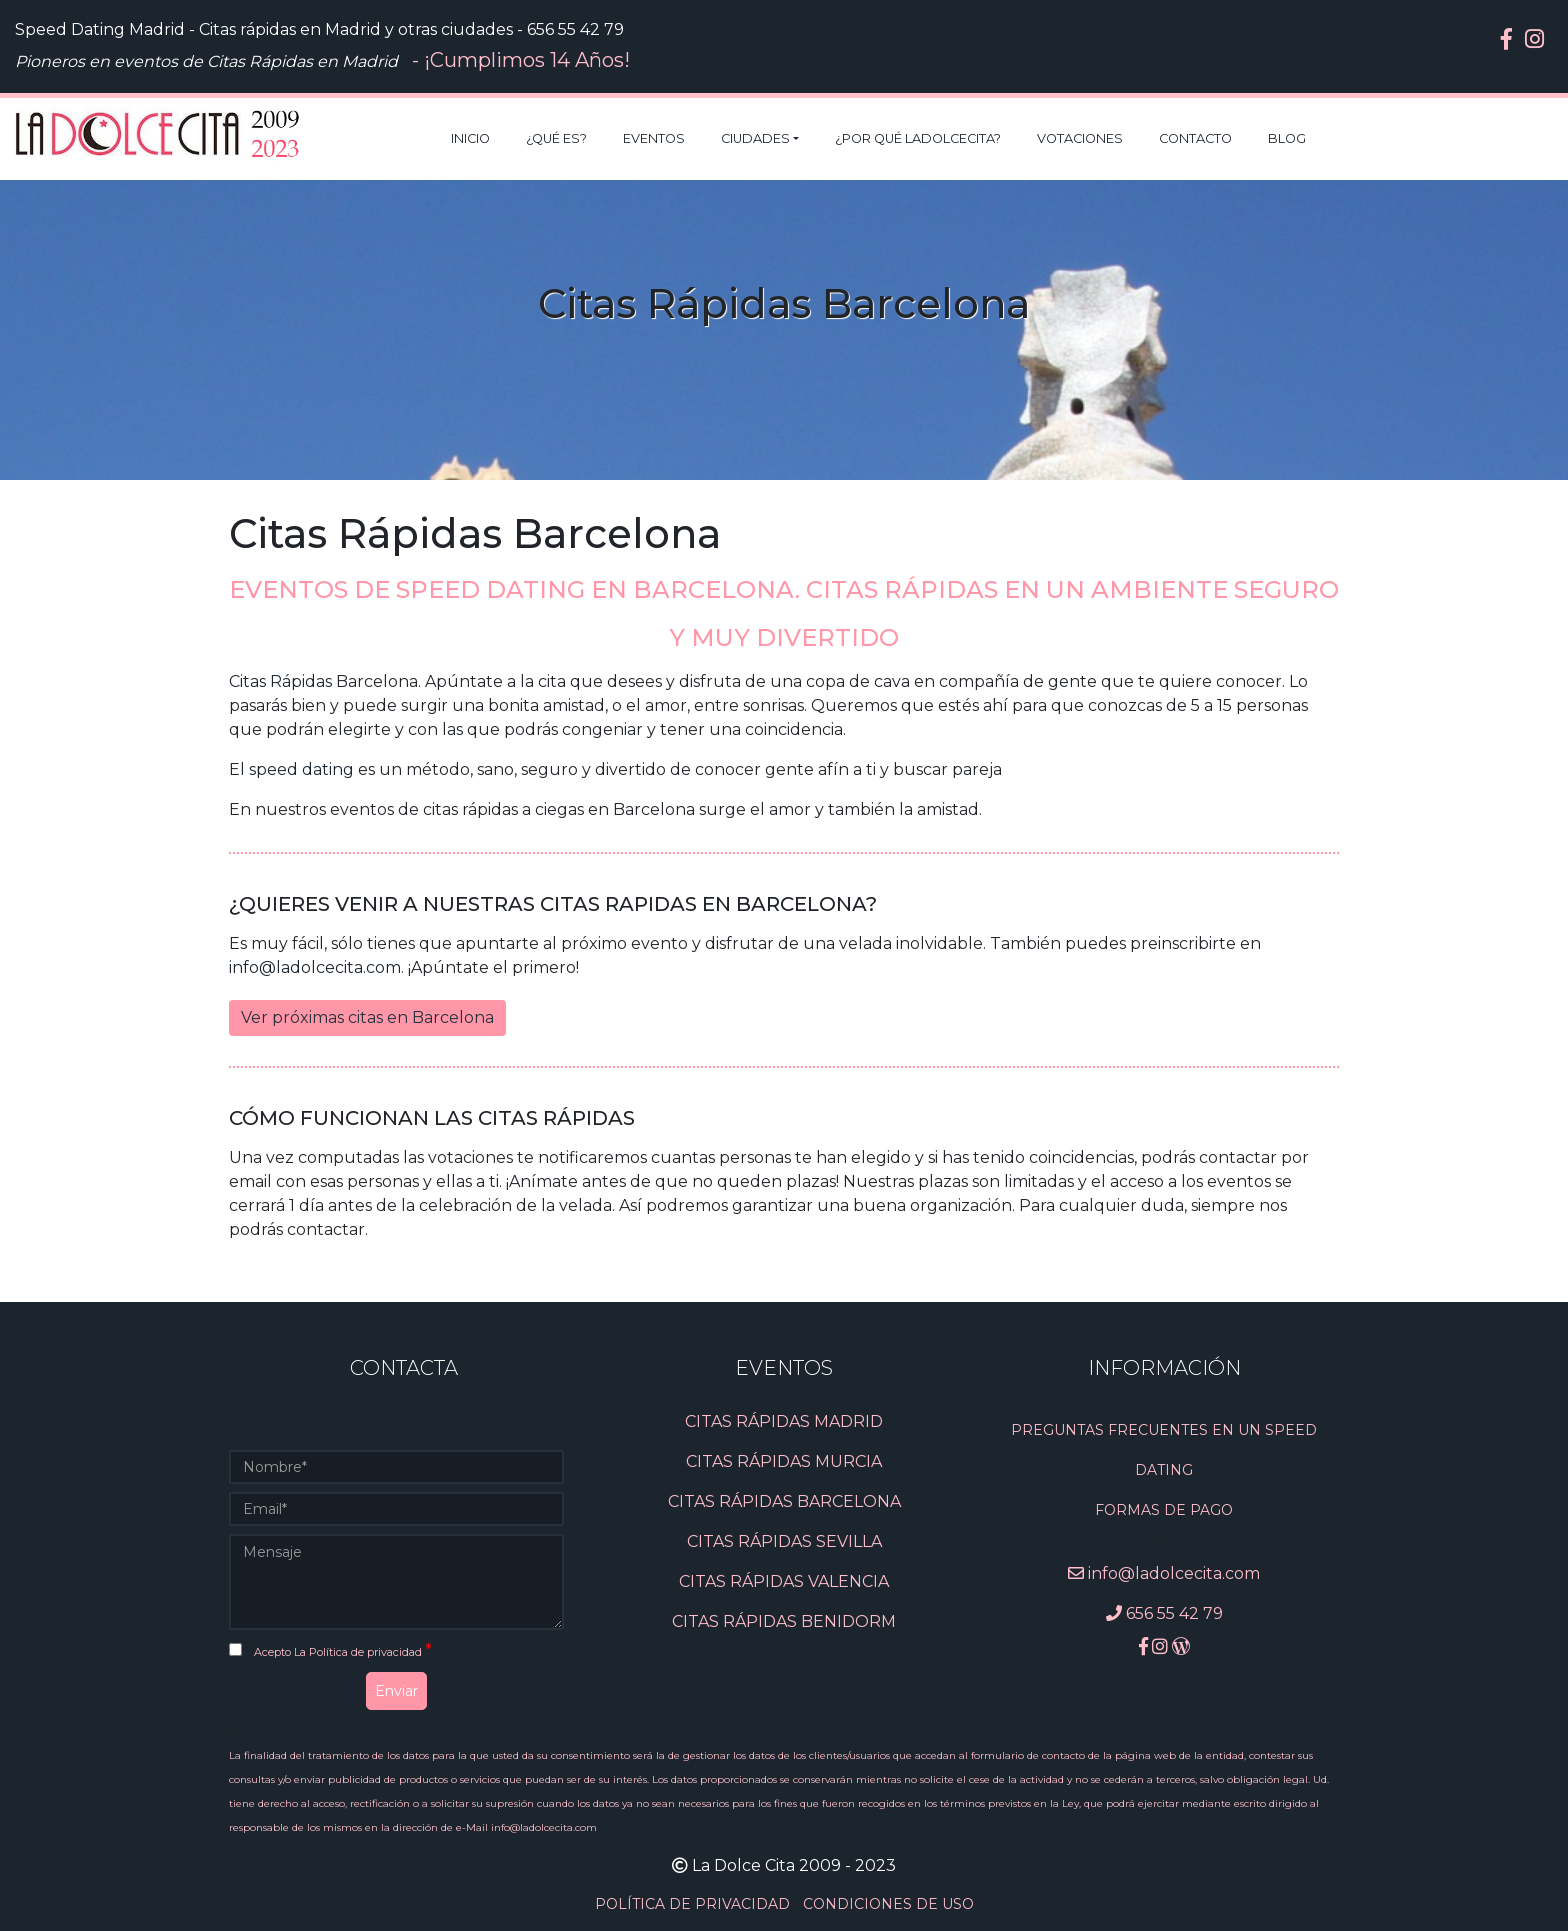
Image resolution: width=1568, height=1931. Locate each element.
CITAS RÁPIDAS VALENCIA (784, 1581)
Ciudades (755, 138)
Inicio (470, 138)
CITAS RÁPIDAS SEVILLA (784, 1541)
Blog (1287, 138)
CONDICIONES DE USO (888, 1904)
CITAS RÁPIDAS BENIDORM (784, 1621)
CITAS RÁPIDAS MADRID (784, 1421)
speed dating (301, 769)
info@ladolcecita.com (315, 967)
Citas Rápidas (280, 681)
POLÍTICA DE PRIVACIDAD (694, 1904)
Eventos (654, 138)
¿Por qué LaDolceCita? (918, 138)
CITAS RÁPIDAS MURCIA (784, 1461)
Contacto (1195, 138)
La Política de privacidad (359, 1652)
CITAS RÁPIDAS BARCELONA (784, 1501)
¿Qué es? (556, 138)
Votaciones (1080, 138)
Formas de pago (1164, 1510)
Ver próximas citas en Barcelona (367, 1017)
